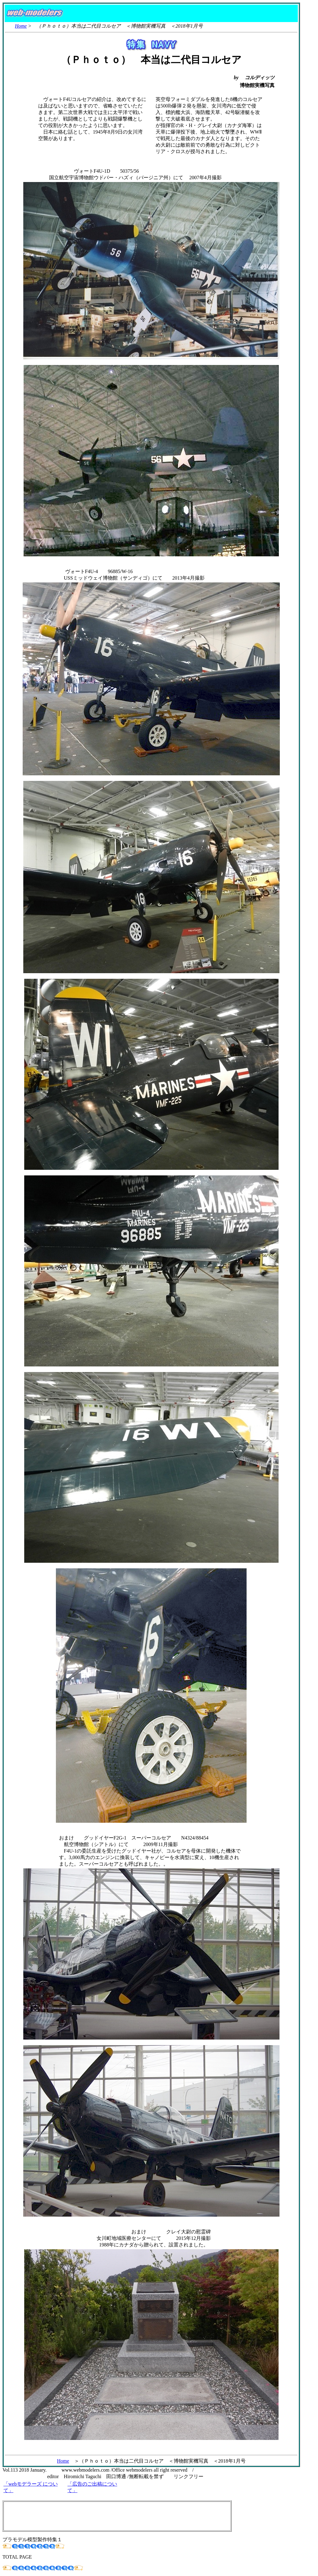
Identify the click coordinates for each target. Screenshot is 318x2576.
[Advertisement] (117, 2516)
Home (21, 26)
